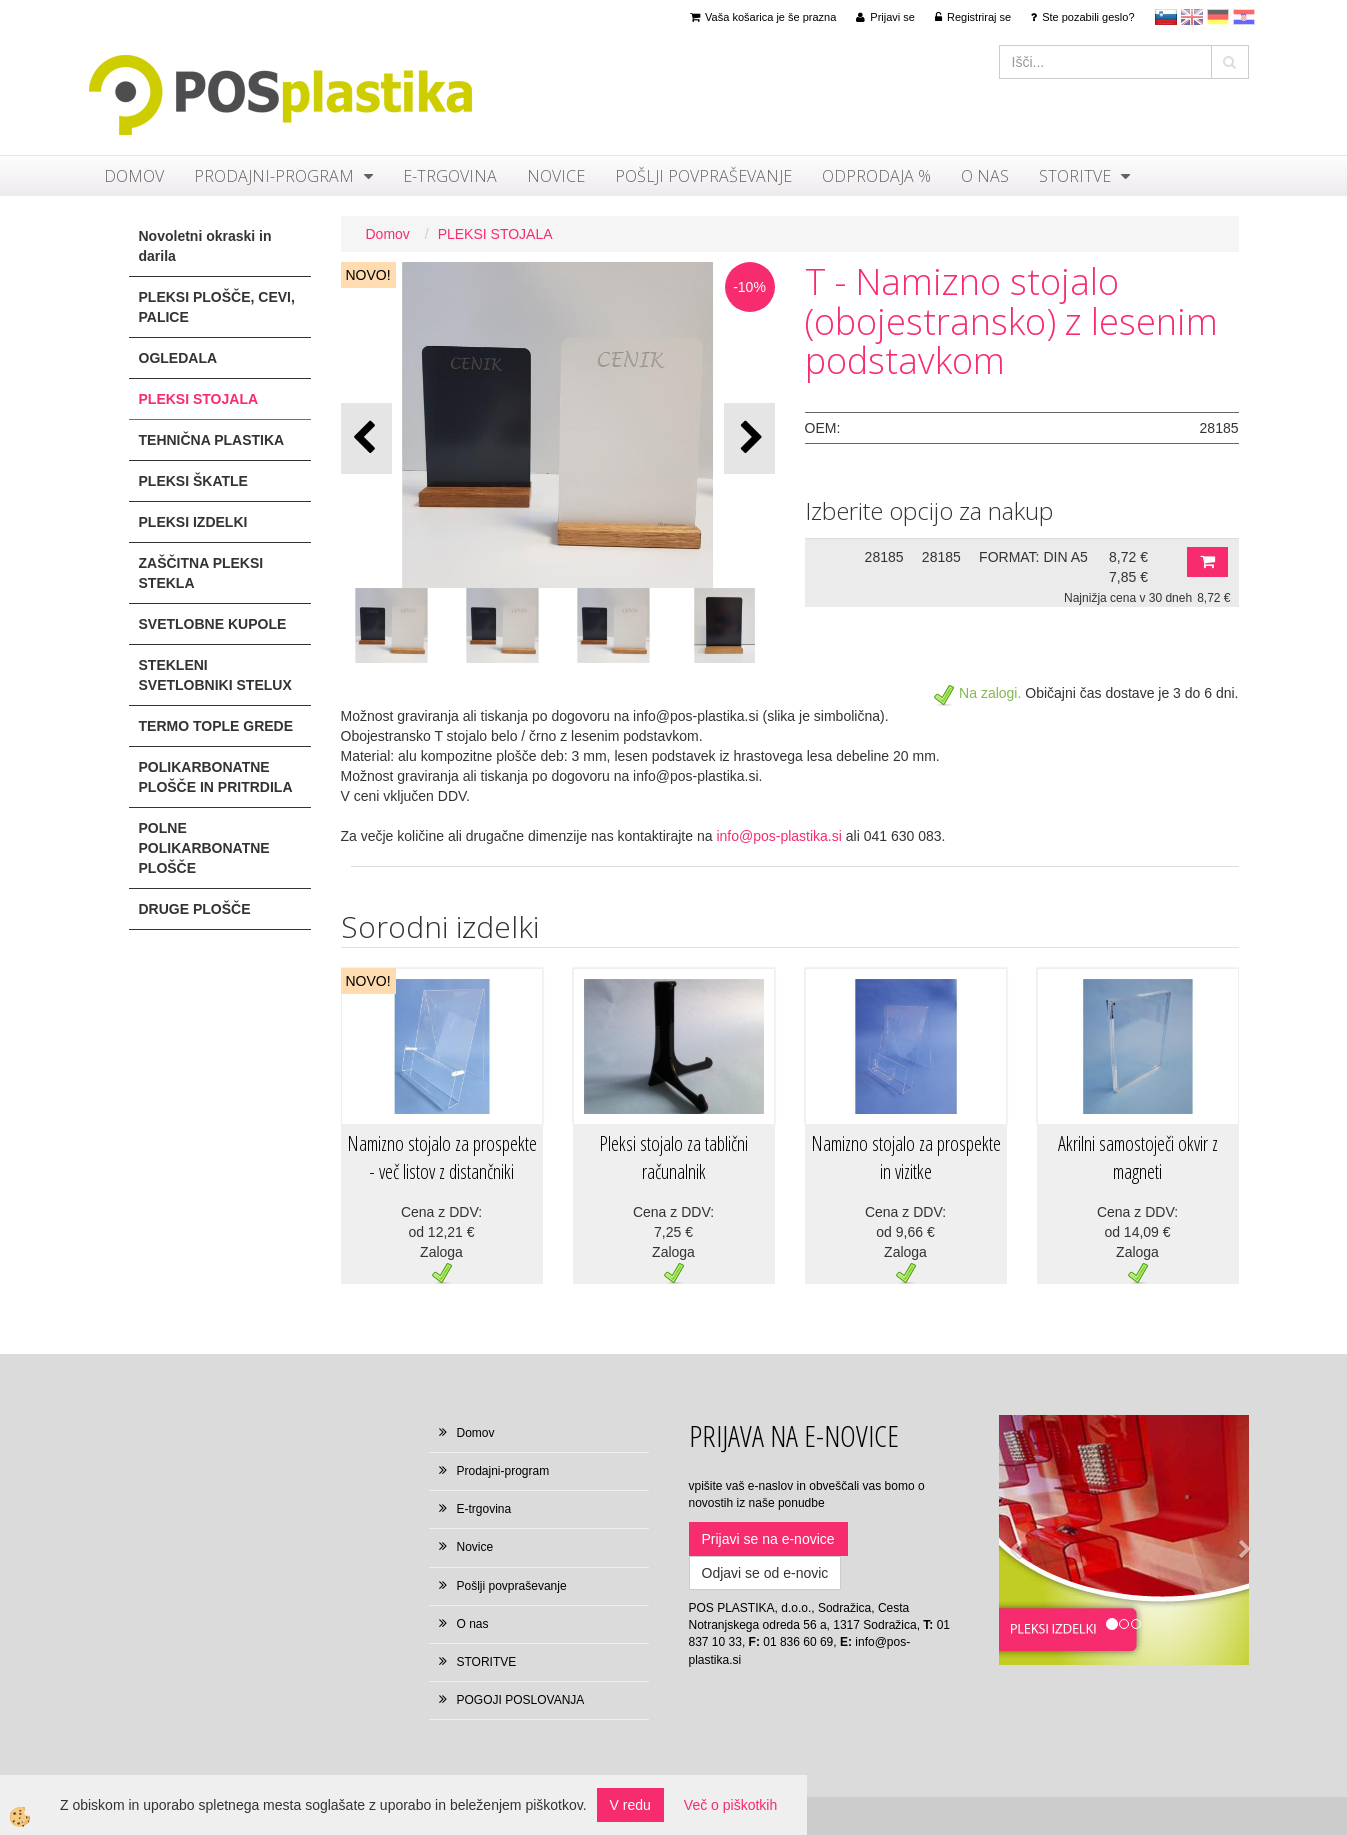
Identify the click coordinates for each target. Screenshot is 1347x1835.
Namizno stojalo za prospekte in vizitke (906, 1158)
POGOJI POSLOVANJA (521, 1700)
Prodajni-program (274, 176)
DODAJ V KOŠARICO (1207, 562)
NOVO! (368, 275)
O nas (985, 176)
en (1192, 17)
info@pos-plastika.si (779, 836)
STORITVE (1075, 176)
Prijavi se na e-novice (768, 1539)
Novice (556, 176)
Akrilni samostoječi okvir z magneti (1138, 1158)
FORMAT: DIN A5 (1033, 557)
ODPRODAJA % (876, 176)
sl (1166, 17)
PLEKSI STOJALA (495, 234)
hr (1244, 17)
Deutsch (1218, 17)
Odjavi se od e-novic (765, 1573)
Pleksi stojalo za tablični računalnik (673, 1158)
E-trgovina (450, 176)
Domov (134, 176)
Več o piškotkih (730, 1805)
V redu (630, 1805)
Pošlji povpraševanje (703, 176)
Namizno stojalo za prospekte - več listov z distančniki (442, 1158)
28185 (884, 557)
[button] (749, 438)
